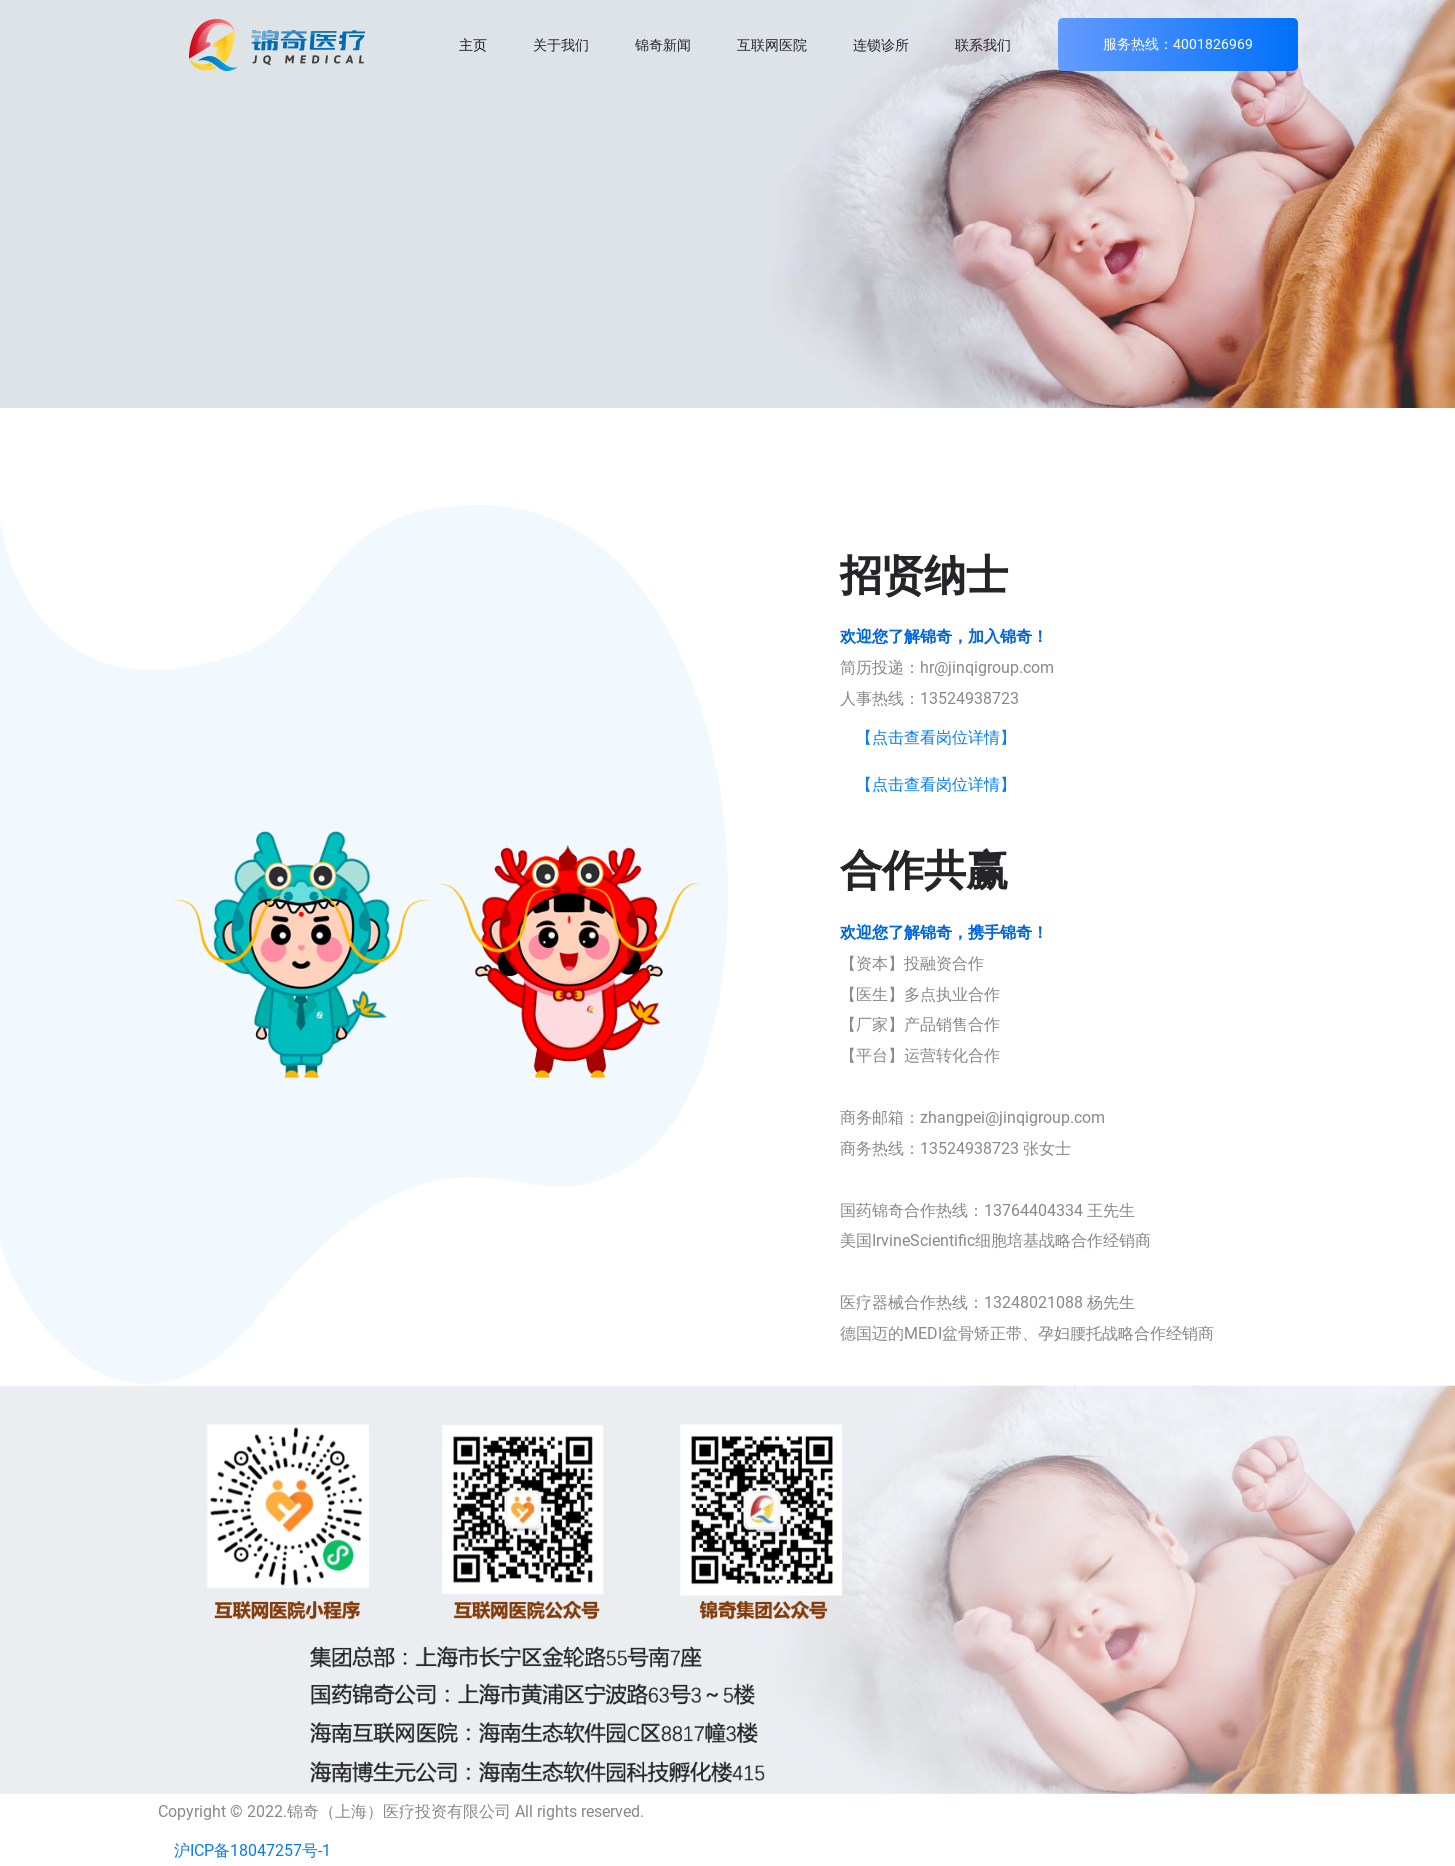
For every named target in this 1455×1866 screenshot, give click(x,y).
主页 (473, 44)
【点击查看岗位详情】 (936, 737)
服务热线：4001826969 (1178, 44)
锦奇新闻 (663, 44)
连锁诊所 (881, 44)
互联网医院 (772, 44)
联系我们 (983, 44)
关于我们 (561, 44)
